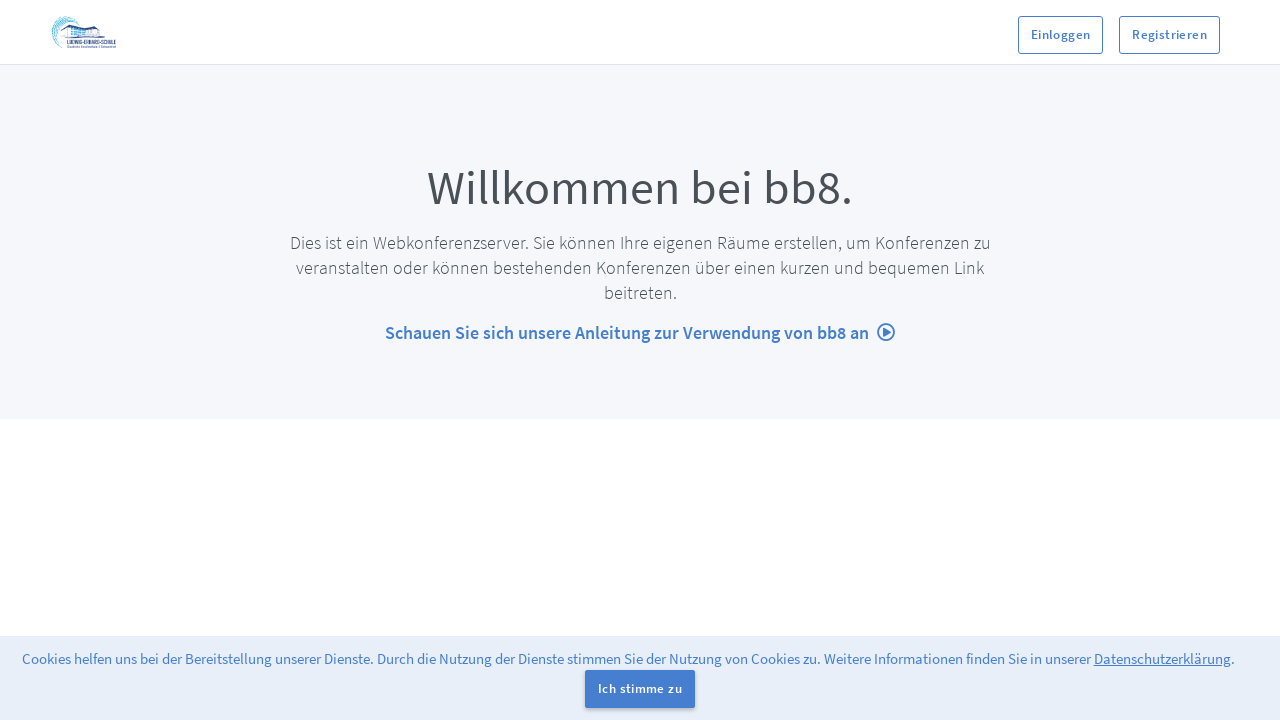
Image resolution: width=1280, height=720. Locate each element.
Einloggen (1061, 34)
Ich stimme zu (640, 688)
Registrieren (1169, 34)
